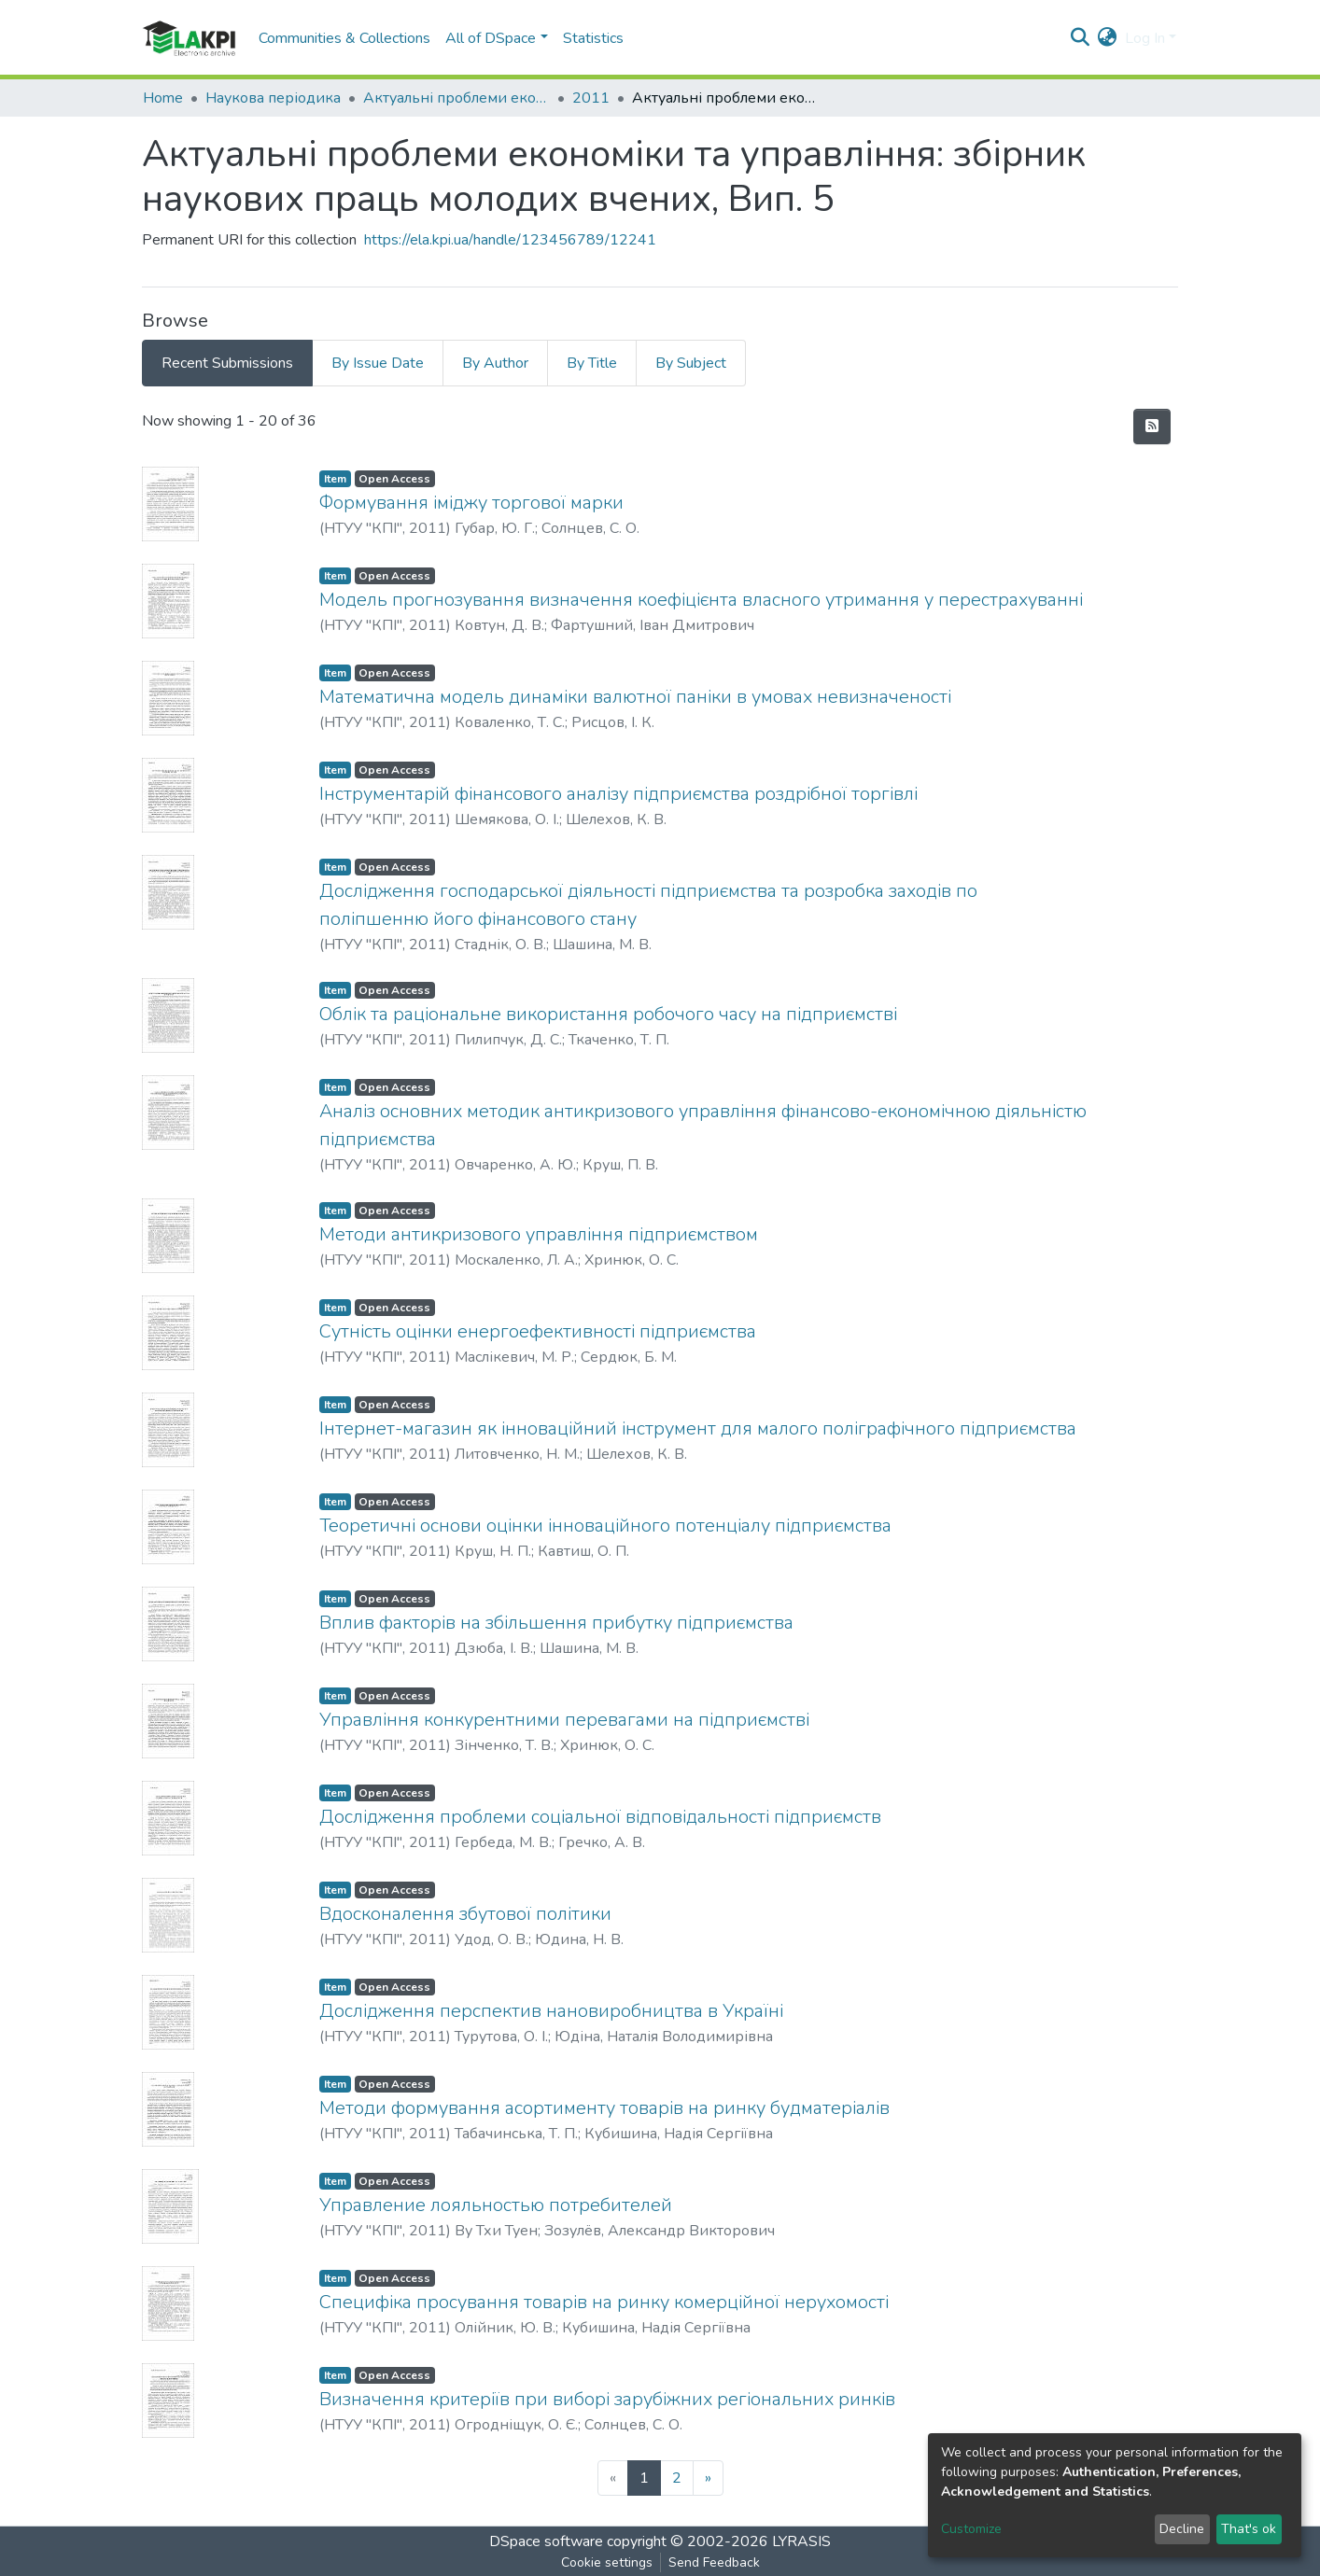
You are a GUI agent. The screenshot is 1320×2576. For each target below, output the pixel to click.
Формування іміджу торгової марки (471, 502)
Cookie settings (607, 2562)
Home (163, 98)
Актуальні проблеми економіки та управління (456, 98)
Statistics (593, 38)
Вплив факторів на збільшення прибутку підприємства (556, 1622)
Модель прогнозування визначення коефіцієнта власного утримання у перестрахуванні (701, 599)
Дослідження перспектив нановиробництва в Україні (551, 2010)
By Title (592, 363)
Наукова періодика (273, 98)
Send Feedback (714, 2562)
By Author (495, 363)
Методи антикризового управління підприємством (538, 1234)
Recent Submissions (227, 363)
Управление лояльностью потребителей (495, 2205)
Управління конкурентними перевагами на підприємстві (564, 1719)
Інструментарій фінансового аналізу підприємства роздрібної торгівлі (618, 793)
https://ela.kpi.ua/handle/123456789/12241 (510, 240)
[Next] (708, 2478)
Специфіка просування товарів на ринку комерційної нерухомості (604, 2302)
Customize (971, 2529)
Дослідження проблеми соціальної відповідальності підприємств (600, 1816)
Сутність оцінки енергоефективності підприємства (537, 1331)
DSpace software (546, 2541)
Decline (1181, 2529)
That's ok (1248, 2529)
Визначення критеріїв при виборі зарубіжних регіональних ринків (607, 2399)
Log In (1145, 38)
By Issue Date (377, 363)
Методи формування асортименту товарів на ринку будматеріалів (604, 2108)
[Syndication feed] (1152, 426)
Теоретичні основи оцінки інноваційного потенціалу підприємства (605, 1525)
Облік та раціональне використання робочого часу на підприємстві (608, 1014)
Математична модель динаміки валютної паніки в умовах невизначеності (635, 696)
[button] (1107, 38)
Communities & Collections (344, 38)
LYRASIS (801, 2541)
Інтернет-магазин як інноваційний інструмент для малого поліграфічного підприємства (697, 1428)
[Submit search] (1080, 38)
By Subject (690, 363)
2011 (591, 98)
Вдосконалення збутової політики (465, 1913)
